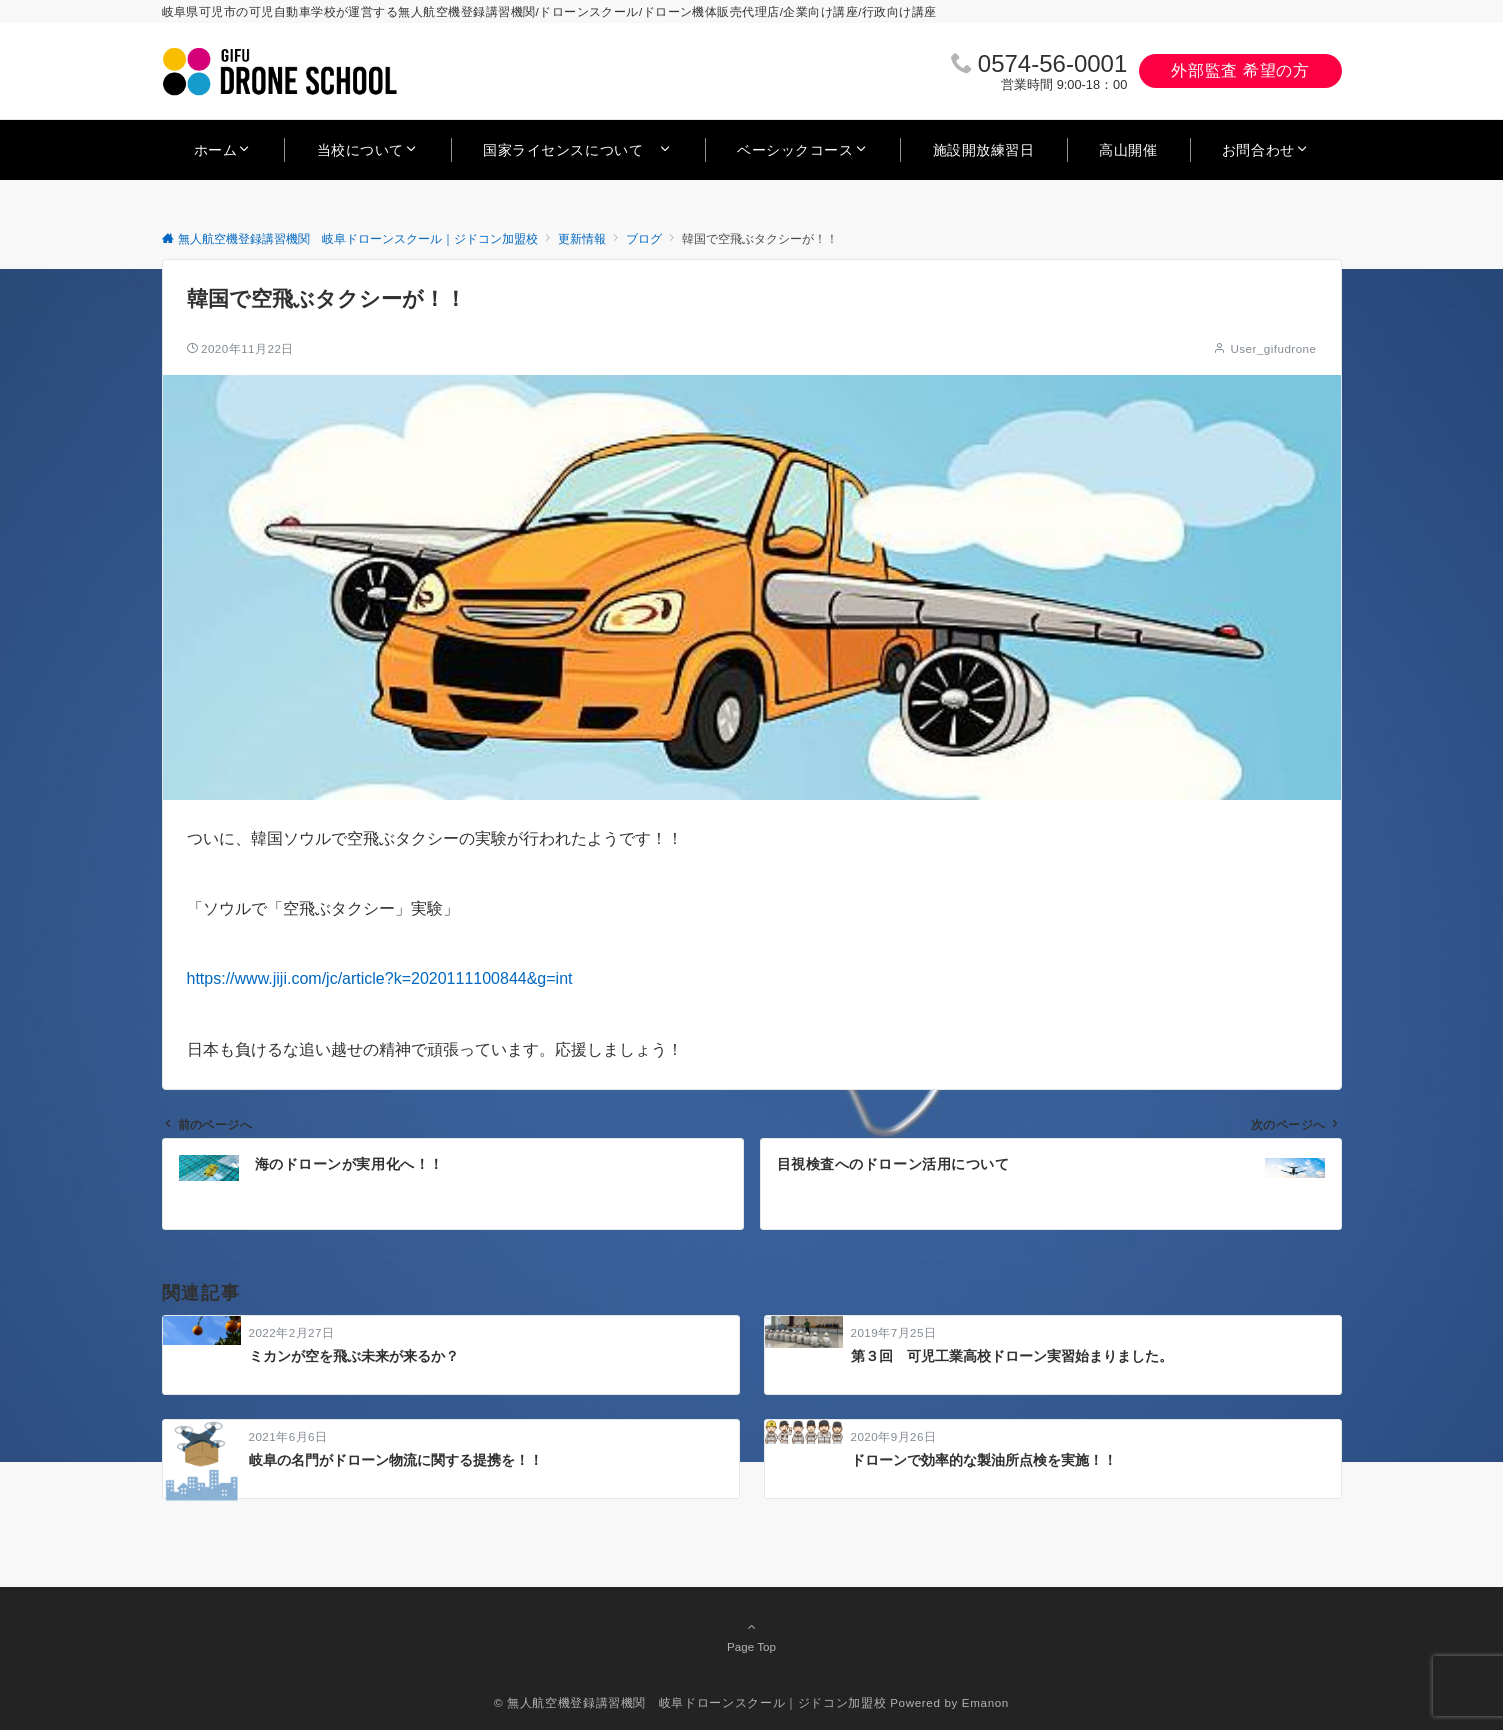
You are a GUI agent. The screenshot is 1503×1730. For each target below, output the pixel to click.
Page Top (752, 1636)
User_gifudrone (1273, 348)
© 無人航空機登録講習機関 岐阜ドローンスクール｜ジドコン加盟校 (690, 1702)
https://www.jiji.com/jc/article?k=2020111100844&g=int (380, 978)
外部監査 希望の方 (1240, 70)
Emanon (985, 1702)
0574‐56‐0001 (1052, 63)
